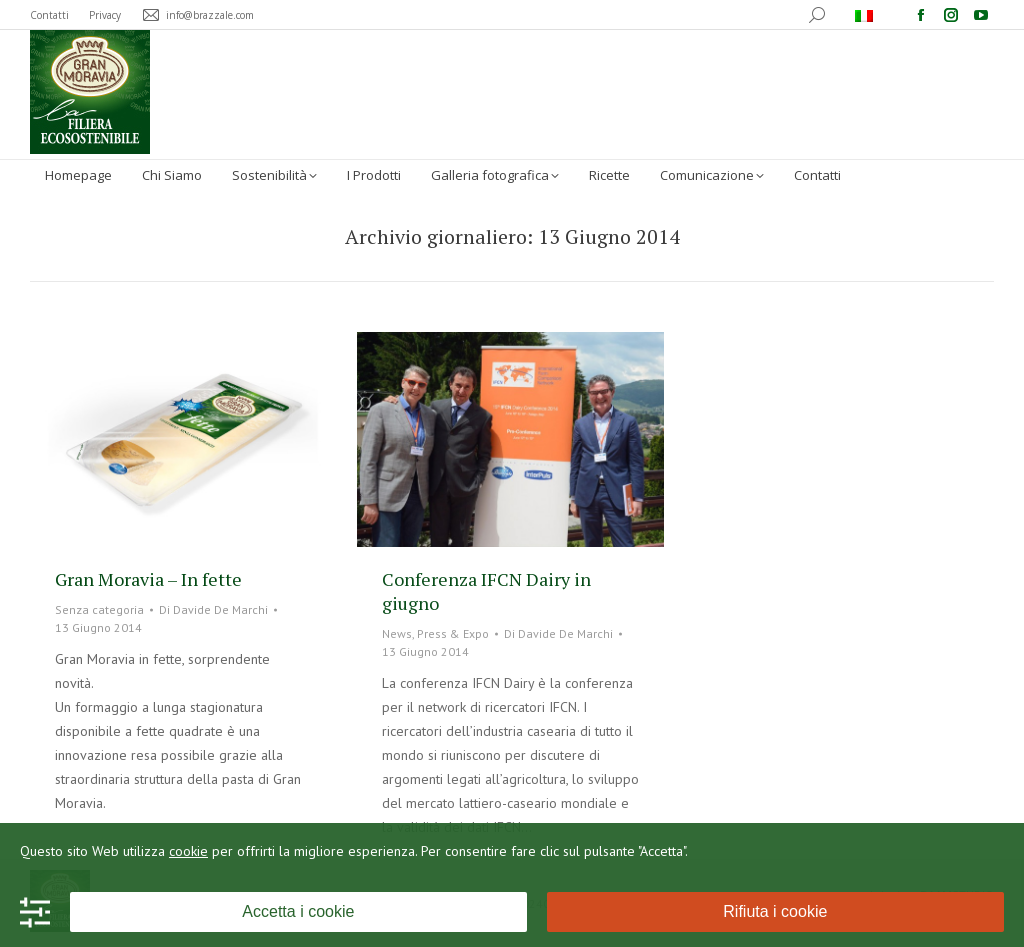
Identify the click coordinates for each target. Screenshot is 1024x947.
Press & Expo (453, 633)
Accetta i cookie (298, 911)
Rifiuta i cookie (775, 911)
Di (213, 609)
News (397, 633)
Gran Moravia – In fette (148, 579)
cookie (188, 851)
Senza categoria (99, 609)
